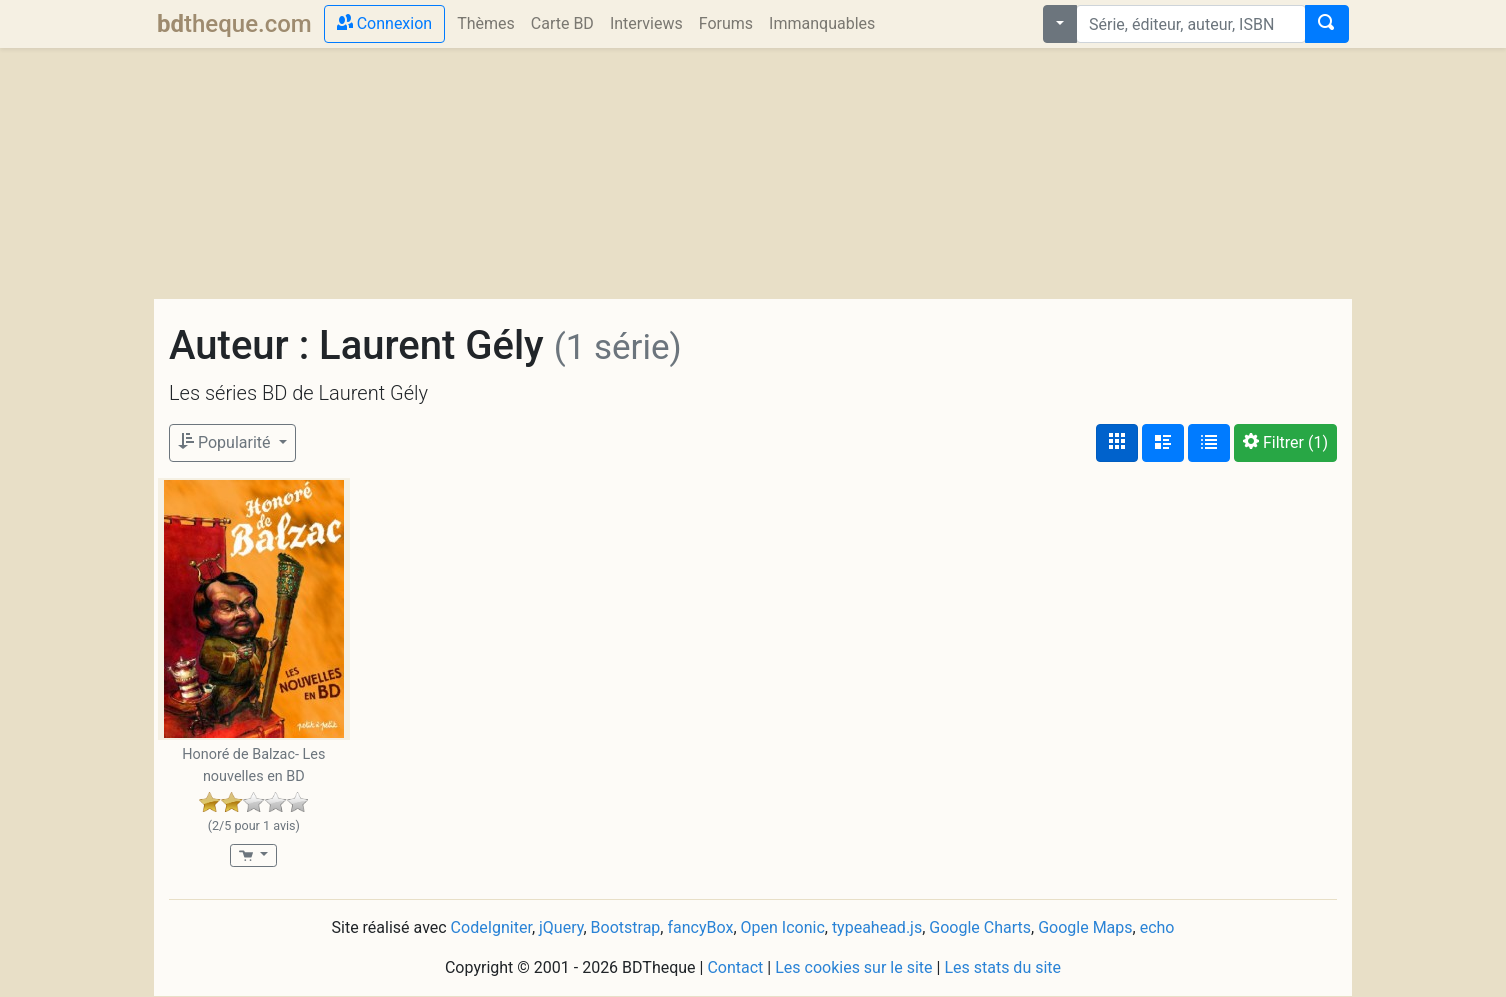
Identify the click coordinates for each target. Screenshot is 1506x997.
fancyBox (700, 927)
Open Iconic (783, 927)
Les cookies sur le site (853, 967)
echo (1157, 927)
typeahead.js (877, 927)
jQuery (561, 927)
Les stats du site (1002, 967)
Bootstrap (626, 927)
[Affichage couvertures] (1117, 443)
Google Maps (1085, 927)
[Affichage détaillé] (1163, 443)
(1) (1285, 442)
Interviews (646, 23)
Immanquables (822, 23)
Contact (735, 967)
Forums (726, 23)
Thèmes (486, 23)
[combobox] (1191, 24)
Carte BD (562, 23)
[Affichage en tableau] (1209, 443)
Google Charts (980, 927)
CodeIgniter (491, 927)
